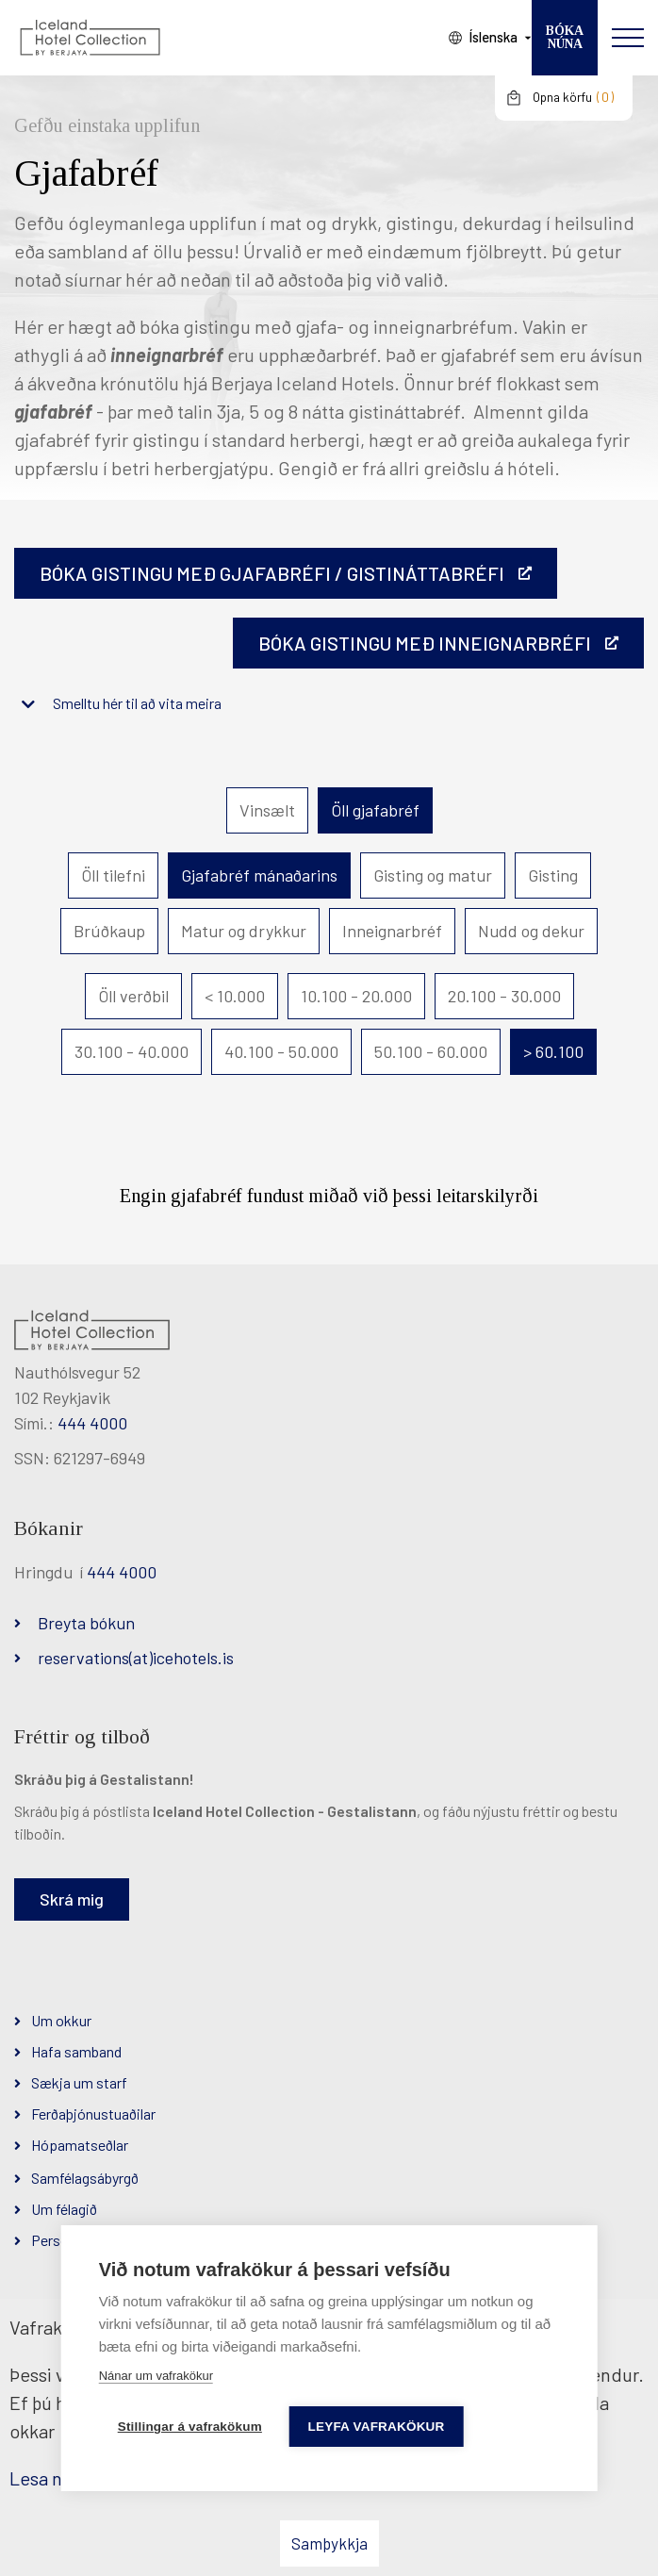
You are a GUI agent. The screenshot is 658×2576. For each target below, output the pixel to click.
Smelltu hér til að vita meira (137, 703)
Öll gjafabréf (375, 810)
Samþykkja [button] (329, 2543)
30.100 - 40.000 (131, 1051)
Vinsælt (267, 810)
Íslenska (493, 36)
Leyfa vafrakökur (377, 2426)
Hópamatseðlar (79, 2145)
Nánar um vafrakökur (156, 2376)
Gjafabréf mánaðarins (259, 875)
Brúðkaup (109, 930)
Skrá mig (72, 1899)
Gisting (553, 875)
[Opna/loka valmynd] (628, 37)
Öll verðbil (133, 995)
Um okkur (61, 2020)
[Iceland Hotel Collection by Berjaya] (89, 38)
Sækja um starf (79, 2082)
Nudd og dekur (531, 930)
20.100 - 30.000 (504, 995)
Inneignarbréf (392, 930)
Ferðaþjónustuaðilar (93, 2113)
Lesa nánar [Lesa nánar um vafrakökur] (53, 2478)
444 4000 (92, 1422)
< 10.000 (235, 995)
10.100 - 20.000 (356, 995)
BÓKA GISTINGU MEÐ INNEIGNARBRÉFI (424, 643)
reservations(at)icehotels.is (136, 1657)
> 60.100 (553, 1051)
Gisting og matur (432, 875)
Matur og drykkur (243, 930)
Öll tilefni (113, 875)
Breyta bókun (86, 1622)
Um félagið (64, 2209)
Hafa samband (76, 2051)
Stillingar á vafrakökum (190, 2426)
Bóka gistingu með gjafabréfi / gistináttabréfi (272, 573)
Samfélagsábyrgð (85, 2178)
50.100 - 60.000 (430, 1051)
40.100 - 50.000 (281, 1051)
